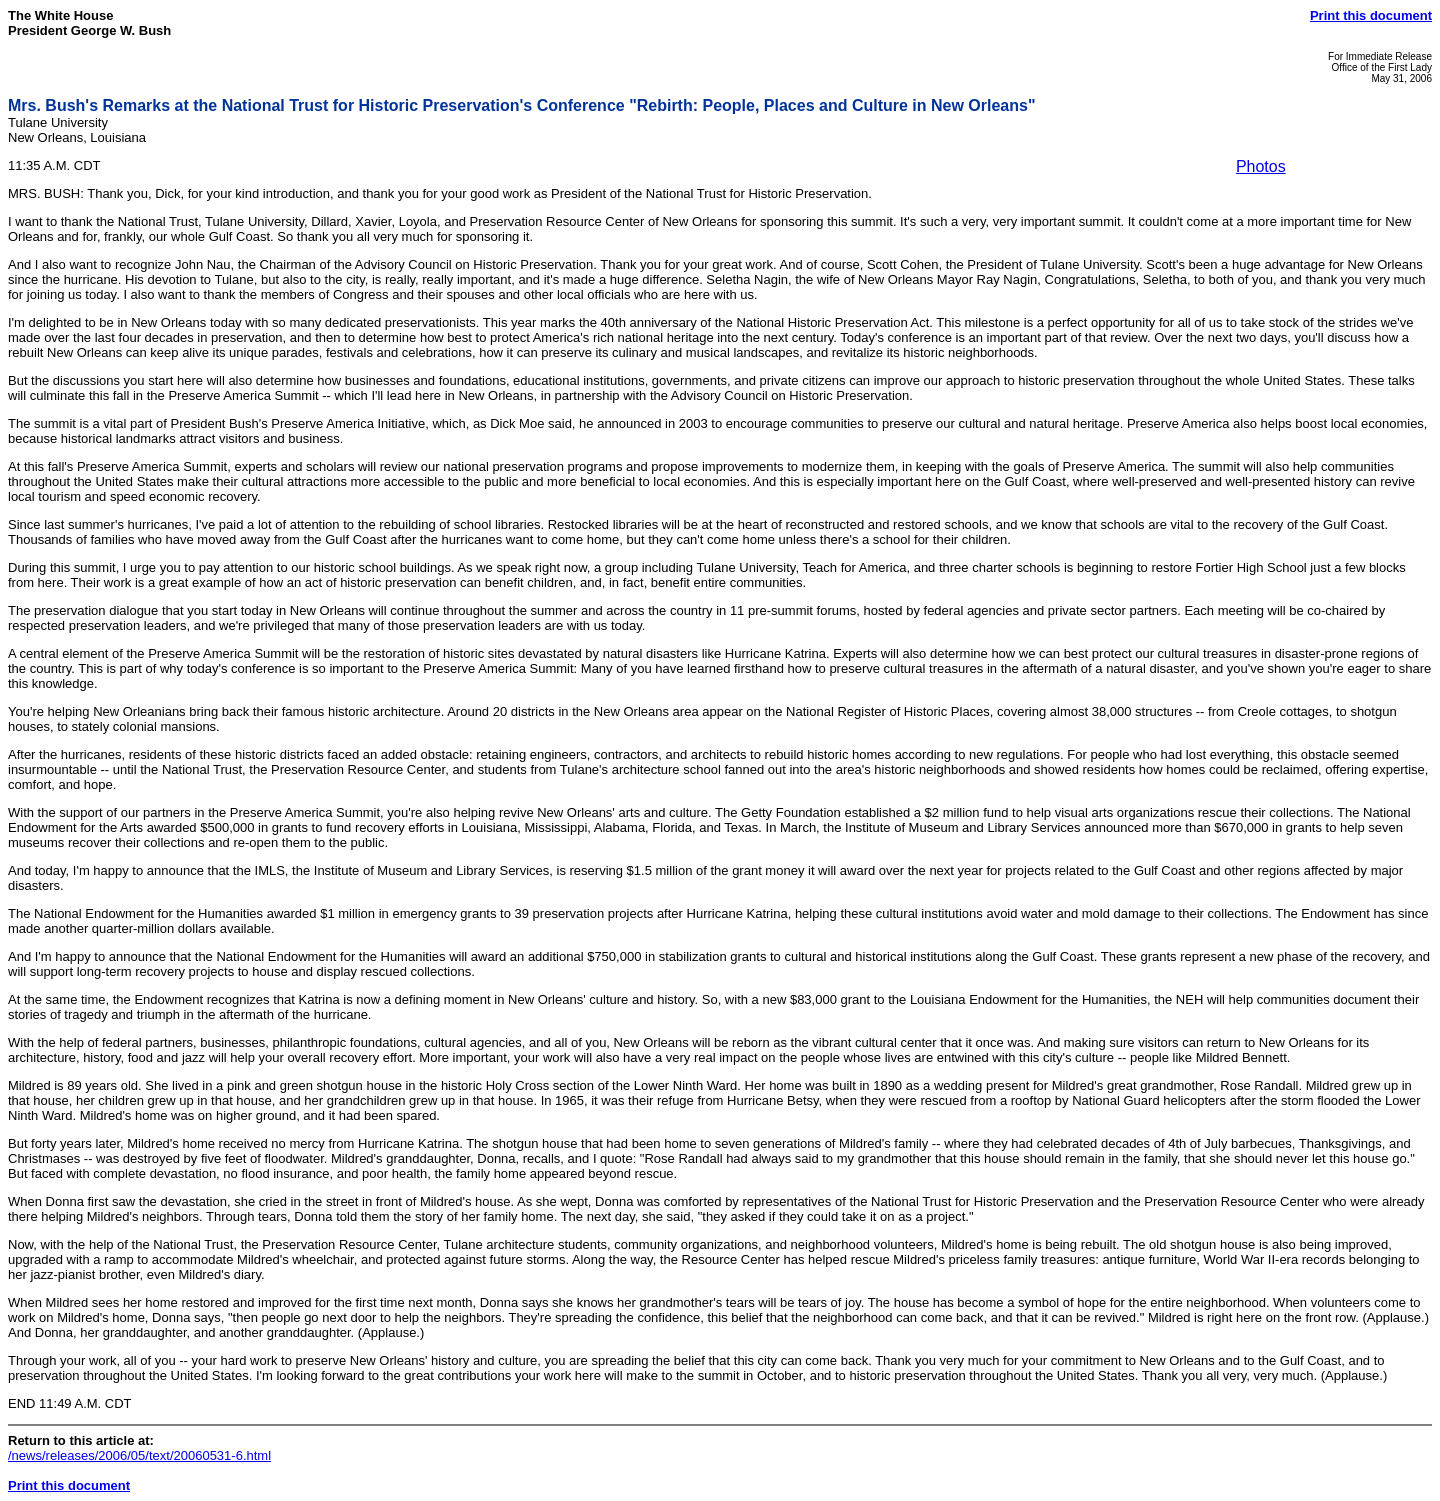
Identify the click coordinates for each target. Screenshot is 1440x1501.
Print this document (1371, 15)
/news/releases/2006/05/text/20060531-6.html (139, 1455)
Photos (1261, 166)
